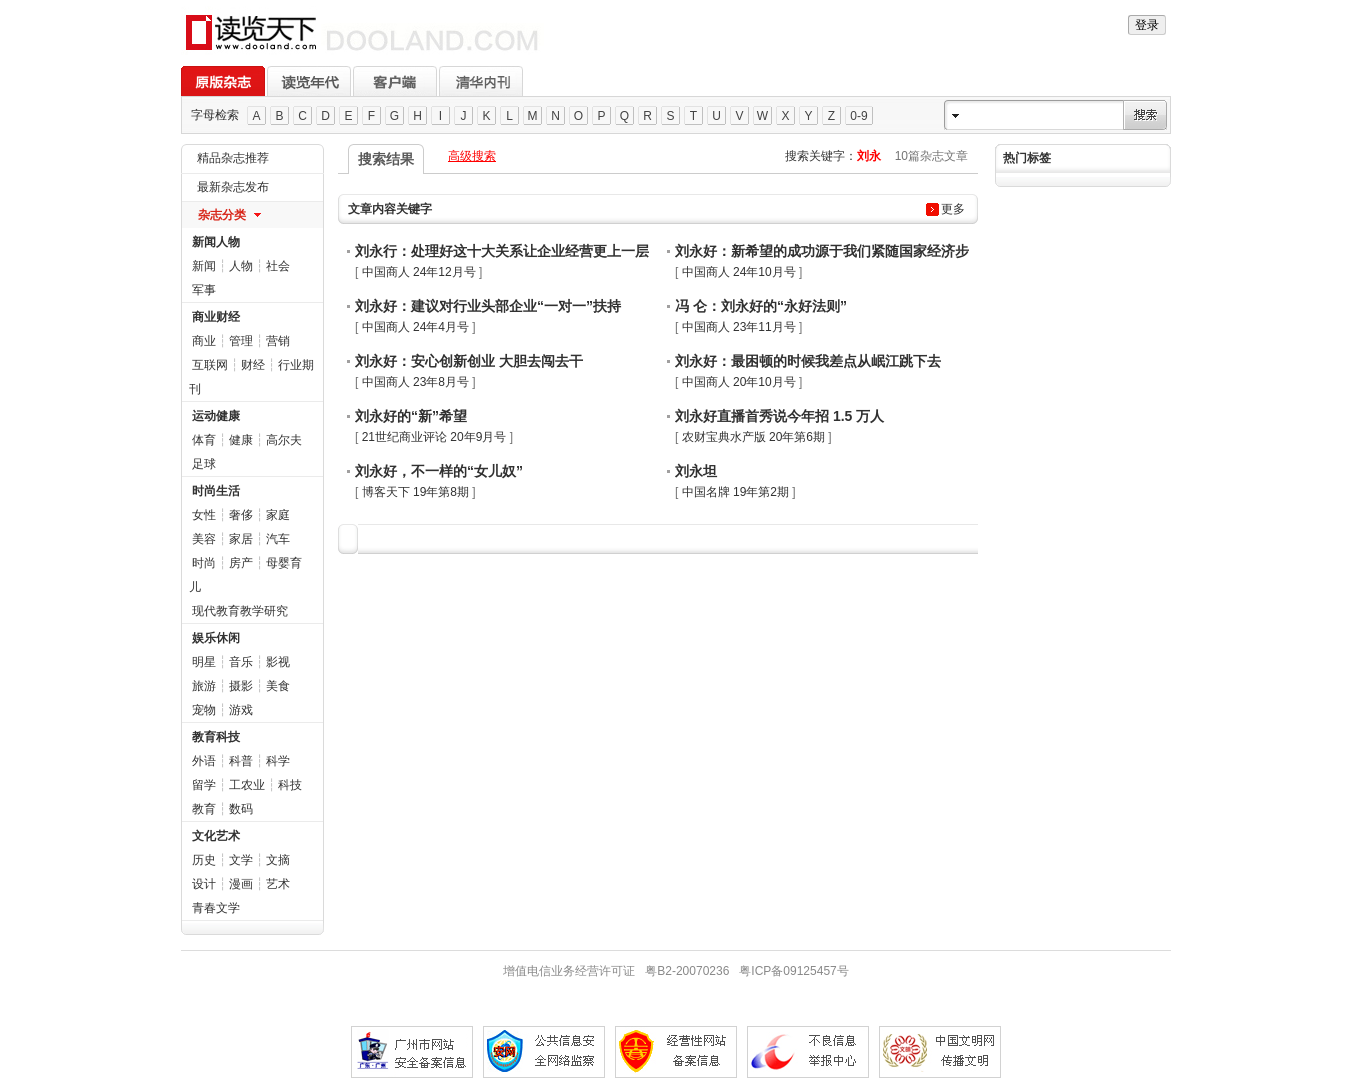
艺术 (278, 884)
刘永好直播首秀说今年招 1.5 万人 (779, 416)
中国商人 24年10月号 (739, 272)
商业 (204, 341)
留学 (204, 785)
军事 (204, 290)
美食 (278, 686)
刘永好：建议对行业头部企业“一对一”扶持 (488, 306)
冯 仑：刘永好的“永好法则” (761, 306)
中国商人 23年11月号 (739, 327)
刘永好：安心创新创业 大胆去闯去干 (469, 361)
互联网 (210, 365)
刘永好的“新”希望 (411, 416)
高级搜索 (472, 156)
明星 (204, 662)
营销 (278, 341)
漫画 (241, 884)
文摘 (278, 860)
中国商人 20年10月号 (739, 382)
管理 (241, 341)
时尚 (204, 563)
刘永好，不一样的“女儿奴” (439, 471)
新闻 (204, 266)
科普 (241, 761)
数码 (241, 809)
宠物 (204, 710)
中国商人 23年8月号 (415, 382)
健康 (241, 440)
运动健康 (216, 416)
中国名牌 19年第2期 (735, 492)
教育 (204, 809)
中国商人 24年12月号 (419, 272)
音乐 (241, 662)
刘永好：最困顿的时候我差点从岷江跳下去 (808, 361)
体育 (204, 440)
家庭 (278, 515)
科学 (278, 761)
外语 (204, 761)
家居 (241, 539)
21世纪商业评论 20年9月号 (434, 437)
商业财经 (216, 317)
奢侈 (241, 515)
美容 (204, 539)
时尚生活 (216, 491)
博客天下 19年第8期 (415, 492)
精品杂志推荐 (233, 158)
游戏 (241, 710)
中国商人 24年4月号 (415, 327)
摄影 (241, 686)
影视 (278, 662)
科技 (290, 785)
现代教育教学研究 (240, 611)
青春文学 (216, 908)
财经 (253, 365)
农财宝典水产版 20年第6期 (753, 437)
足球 (204, 464)
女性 (204, 515)
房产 (241, 563)
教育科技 (216, 737)
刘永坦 (696, 471)
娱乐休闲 (216, 638)
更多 (953, 209)
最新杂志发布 (233, 187)
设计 (204, 884)
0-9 (858, 116)
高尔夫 (284, 440)
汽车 (278, 539)
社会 (278, 266)
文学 (241, 860)
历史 (204, 860)
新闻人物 (216, 242)
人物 (241, 266)
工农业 (247, 785)
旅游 (204, 686)
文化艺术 (216, 836)
